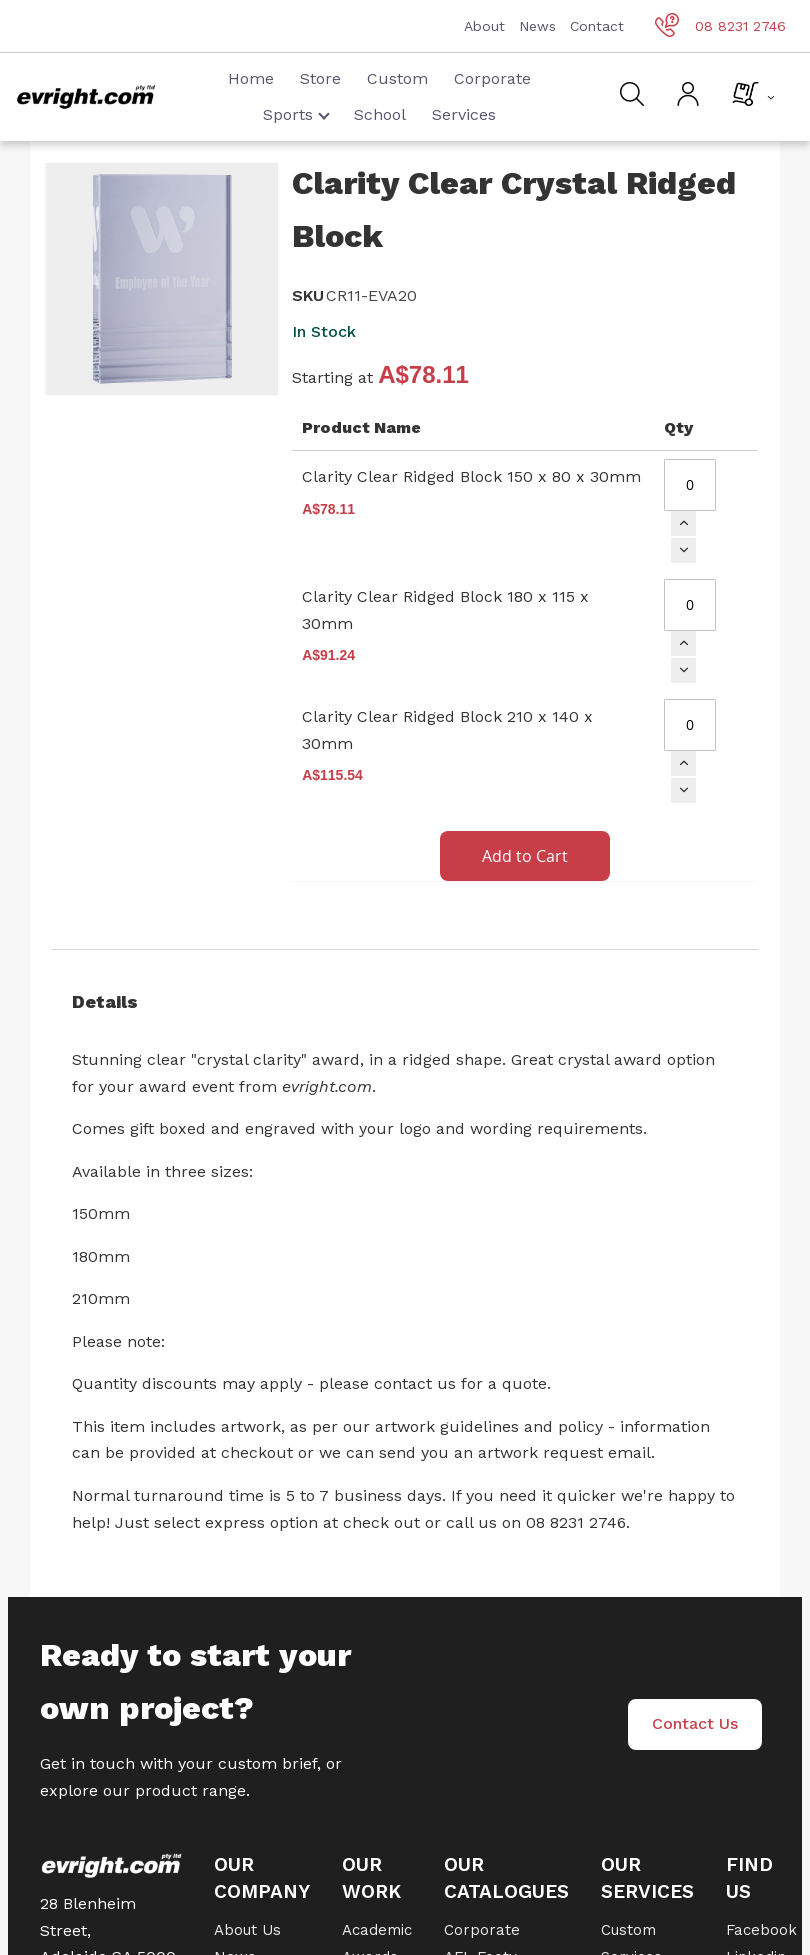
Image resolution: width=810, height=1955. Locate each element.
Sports (296, 114)
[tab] (405, 1002)
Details (105, 1001)
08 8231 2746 (720, 26)
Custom (397, 78)
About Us (247, 1930)
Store (320, 78)
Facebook (761, 1930)
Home (251, 78)
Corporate (492, 78)
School (380, 114)
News (537, 26)
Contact (597, 26)
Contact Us (695, 1723)
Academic (377, 1930)
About (484, 26)
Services (464, 114)
